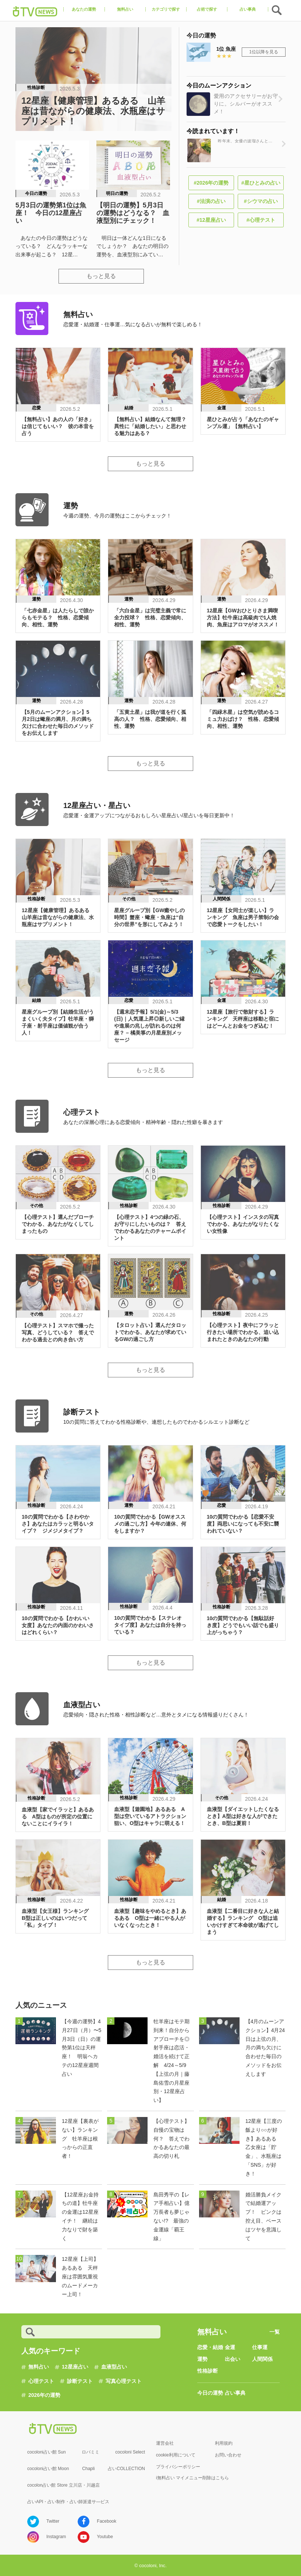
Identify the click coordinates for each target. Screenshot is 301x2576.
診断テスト (80, 2381)
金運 (230, 2347)
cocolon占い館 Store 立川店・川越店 (63, 2485)
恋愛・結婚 (210, 2347)
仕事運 (260, 2347)
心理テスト (41, 2381)
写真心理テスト (124, 2381)
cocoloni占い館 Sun (46, 2452)
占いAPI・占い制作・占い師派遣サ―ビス (68, 2501)
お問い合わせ (228, 2455)
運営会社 (165, 2443)
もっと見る (101, 276)
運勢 (202, 2359)
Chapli (88, 2468)
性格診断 (207, 2371)
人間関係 (262, 2359)
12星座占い (75, 2367)
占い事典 (235, 2393)
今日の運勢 (210, 2393)
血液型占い (114, 2367)
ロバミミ (90, 2452)
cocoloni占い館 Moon (48, 2468)
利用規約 (224, 2443)
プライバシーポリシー (178, 2466)
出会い (232, 2359)
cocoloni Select (130, 2452)
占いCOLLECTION (126, 2468)
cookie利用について (175, 2455)
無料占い (38, 2367)
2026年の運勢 (44, 2395)
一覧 (274, 2332)
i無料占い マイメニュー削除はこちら (192, 2477)
